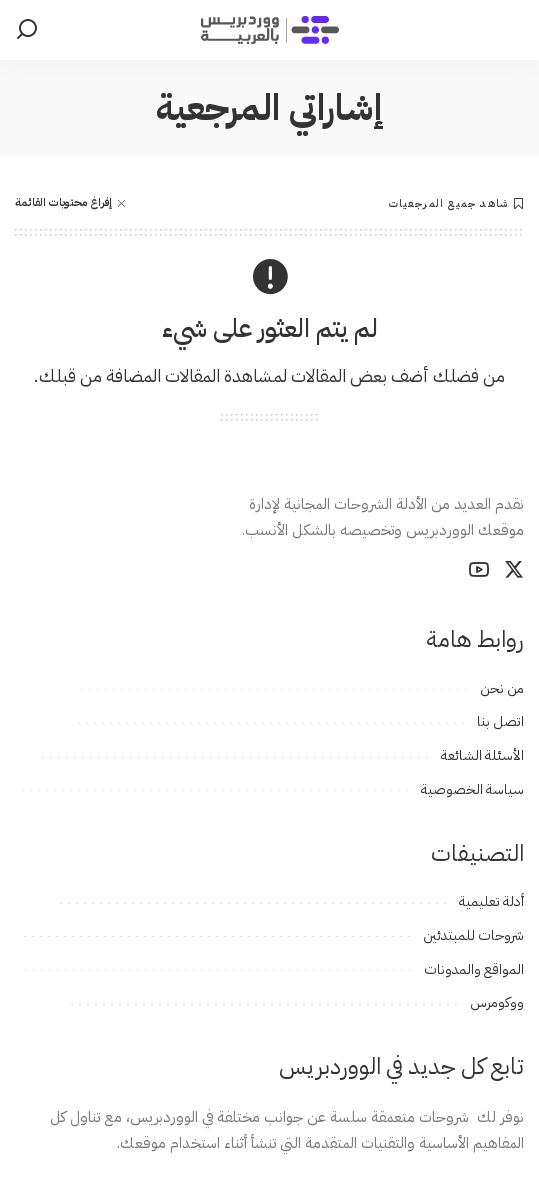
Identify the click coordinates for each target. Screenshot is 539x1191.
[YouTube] (479, 570)
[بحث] (27, 30)
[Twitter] (514, 570)
